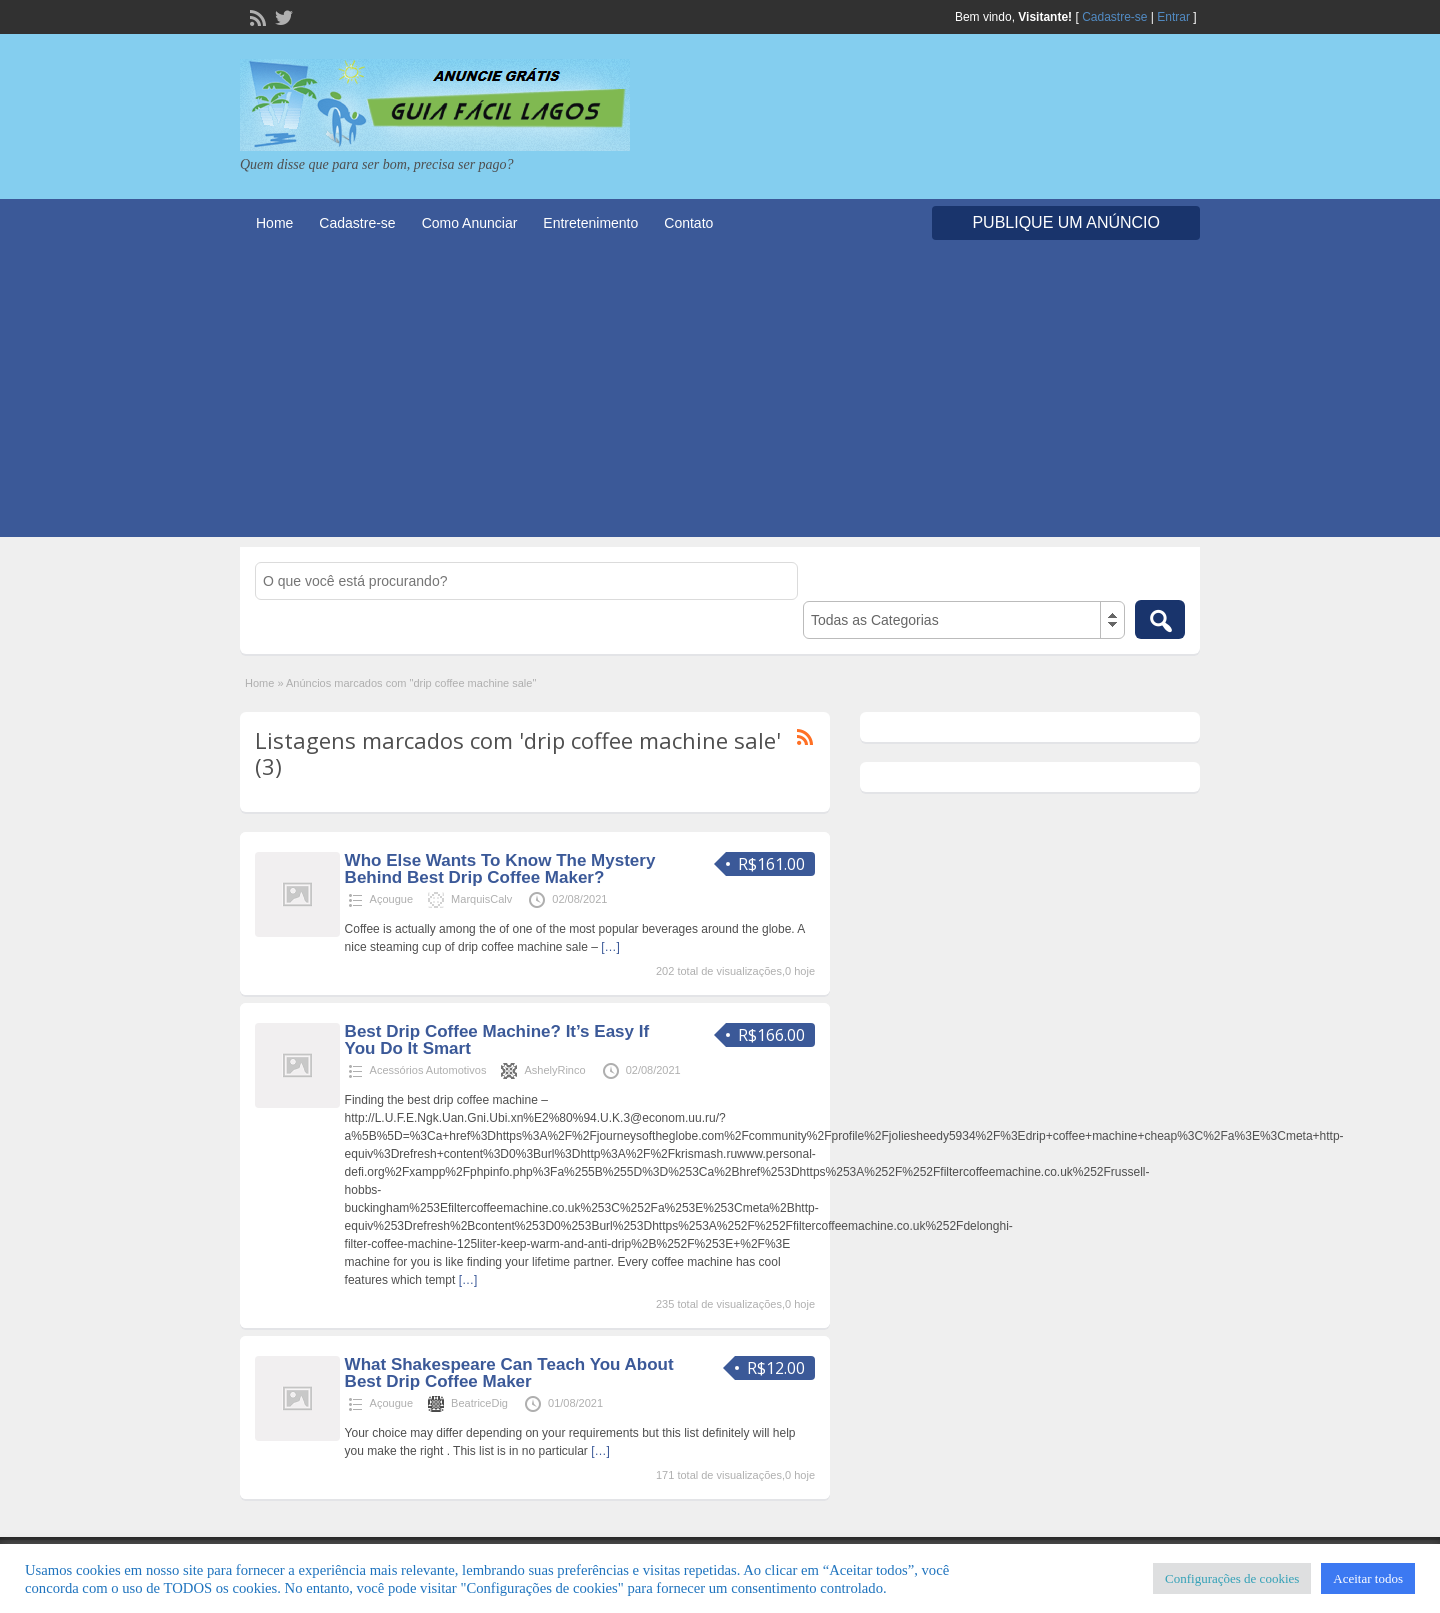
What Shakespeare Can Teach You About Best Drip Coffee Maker (509, 1373)
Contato (688, 223)
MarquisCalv (481, 899)
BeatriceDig (479, 1403)
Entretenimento (590, 223)
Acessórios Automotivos (428, 1070)
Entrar (1173, 17)
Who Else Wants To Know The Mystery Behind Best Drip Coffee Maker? (500, 869)
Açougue (391, 899)
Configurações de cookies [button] (1232, 1578)
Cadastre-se (1114, 17)
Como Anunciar (470, 223)
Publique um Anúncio (1066, 222)
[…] (610, 947)
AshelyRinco (554, 1070)
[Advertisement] (720, 397)
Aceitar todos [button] (1368, 1578)
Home (274, 223)
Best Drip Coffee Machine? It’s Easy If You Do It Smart (497, 1040)
